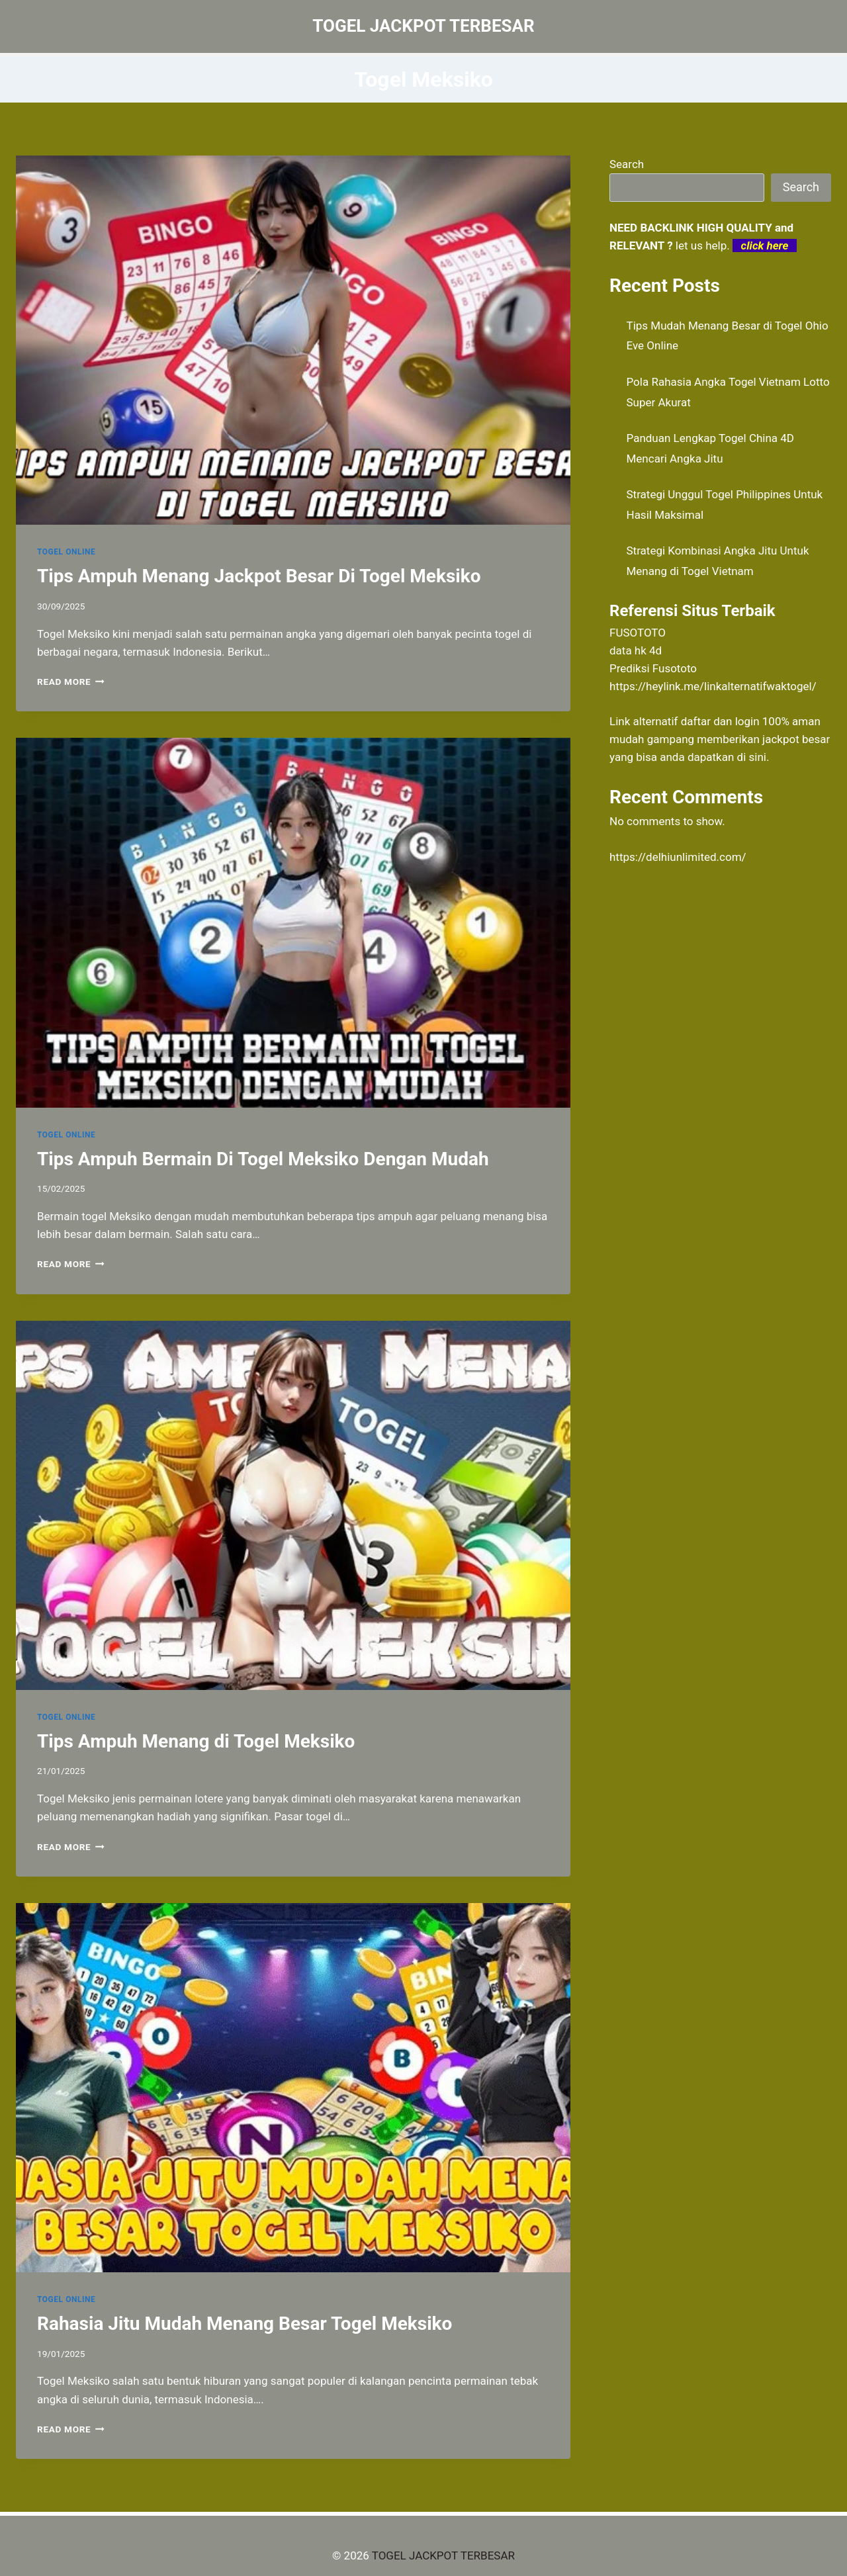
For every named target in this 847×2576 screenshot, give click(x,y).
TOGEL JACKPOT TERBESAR (443, 2555)
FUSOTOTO (637, 632)
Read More (71, 681)
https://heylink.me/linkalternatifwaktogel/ (713, 686)
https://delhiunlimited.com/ (677, 857)
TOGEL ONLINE (66, 551)
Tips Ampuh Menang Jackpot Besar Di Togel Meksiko (259, 576)
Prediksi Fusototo (653, 668)
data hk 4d (635, 650)
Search (626, 164)
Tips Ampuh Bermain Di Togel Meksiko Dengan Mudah (263, 1159)
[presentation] (293, 340)
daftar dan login (720, 721)
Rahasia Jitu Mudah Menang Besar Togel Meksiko (244, 2323)
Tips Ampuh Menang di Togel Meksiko (196, 1741)
